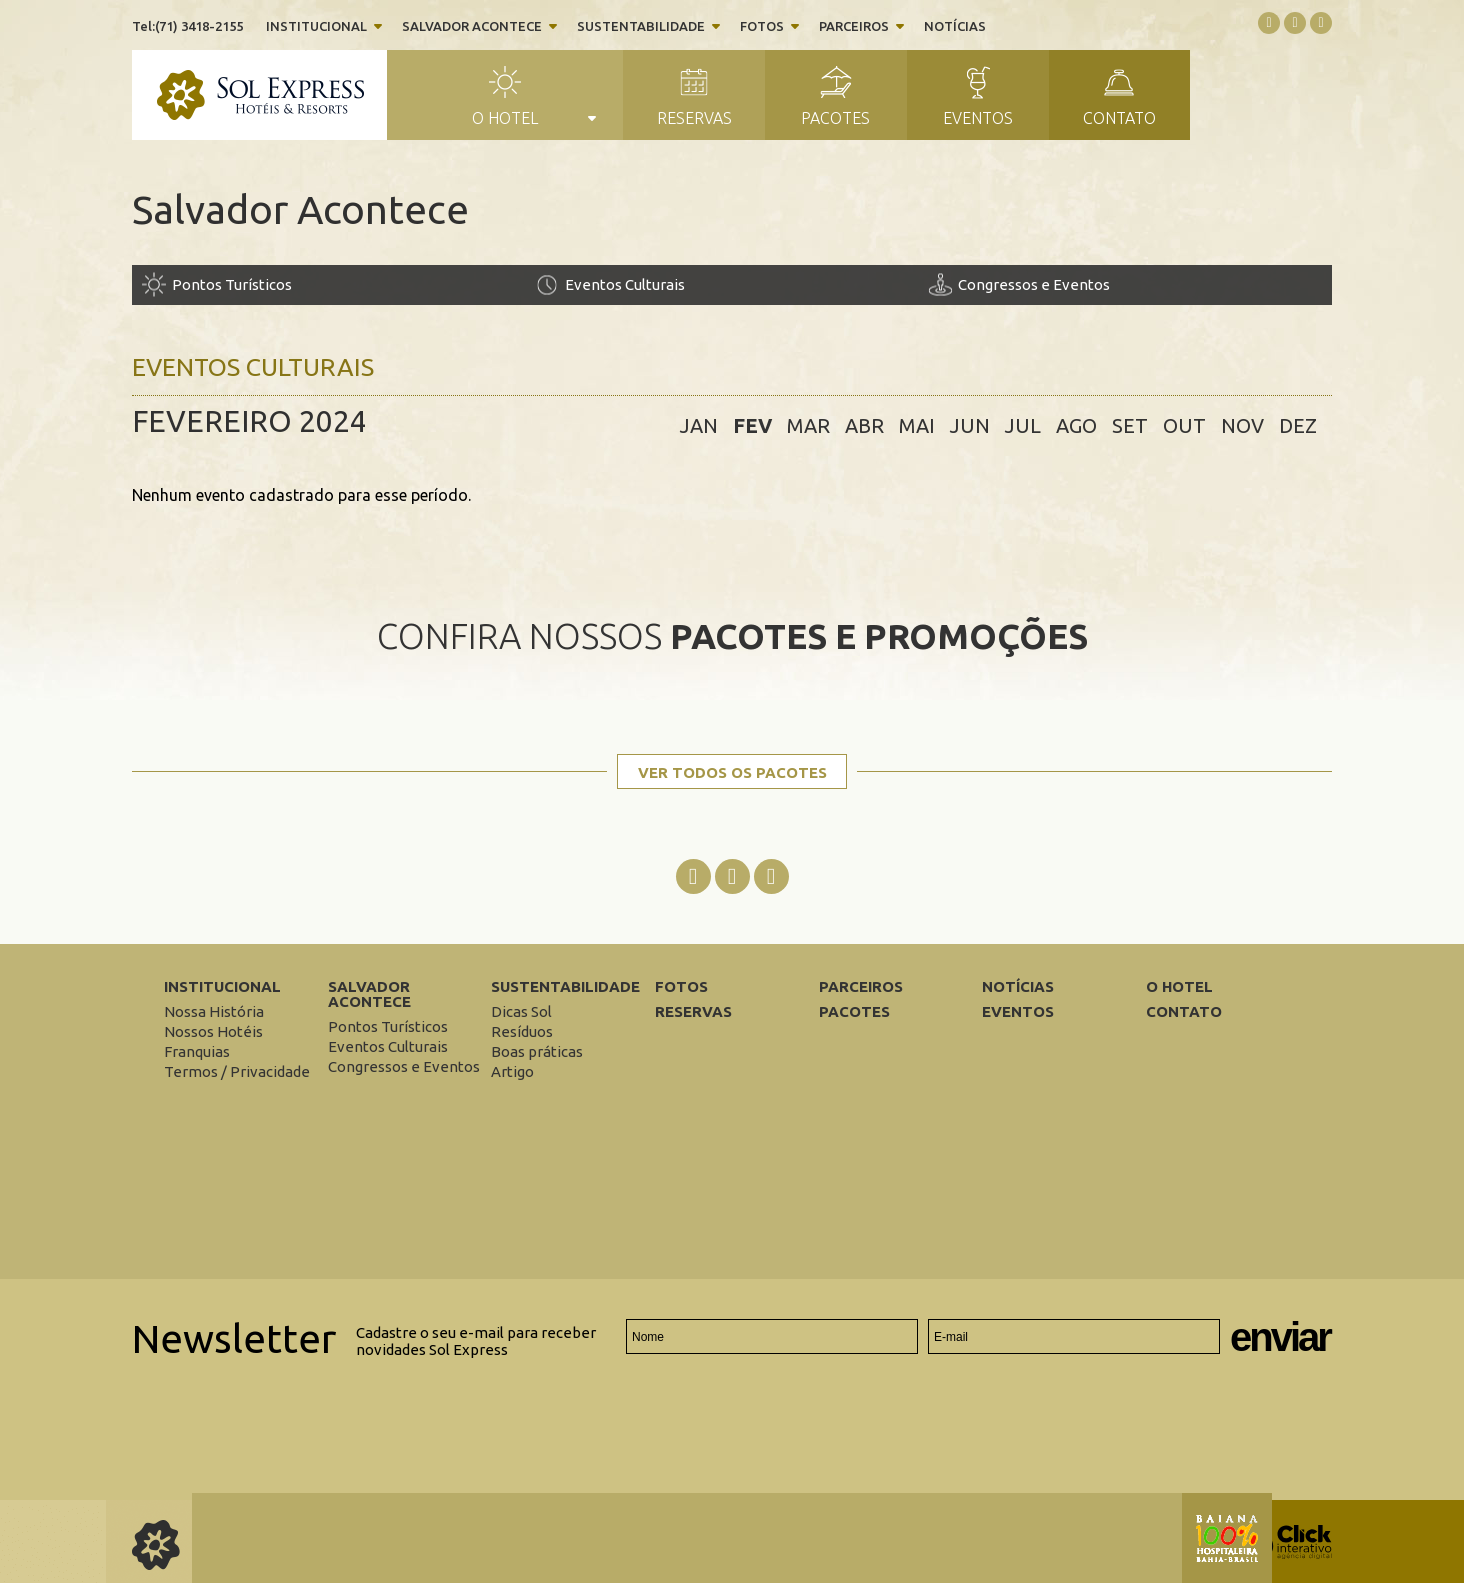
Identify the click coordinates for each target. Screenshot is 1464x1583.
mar (808, 425)
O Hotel (505, 118)
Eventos (978, 118)
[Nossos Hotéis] (213, 1031)
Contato (1119, 118)
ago (1076, 425)
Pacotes (835, 118)
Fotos (762, 26)
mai (917, 425)
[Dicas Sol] (521, 1011)
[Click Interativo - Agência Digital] (1287, 1555)
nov (1242, 425)
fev (752, 425)
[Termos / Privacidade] (237, 1071)
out (1184, 425)
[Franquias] (197, 1051)
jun (970, 425)
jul (1023, 425)
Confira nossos (732, 636)
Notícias (955, 26)
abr (864, 425)
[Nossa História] (214, 1011)
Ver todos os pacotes (732, 772)
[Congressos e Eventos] (1124, 284)
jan (699, 425)
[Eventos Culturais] (731, 284)
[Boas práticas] (537, 1051)
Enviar (1280, 1337)
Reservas (694, 118)
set (1130, 425)
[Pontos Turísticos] (338, 284)
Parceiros (854, 26)
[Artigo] (512, 1071)
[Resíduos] (522, 1031)
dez (1298, 425)
